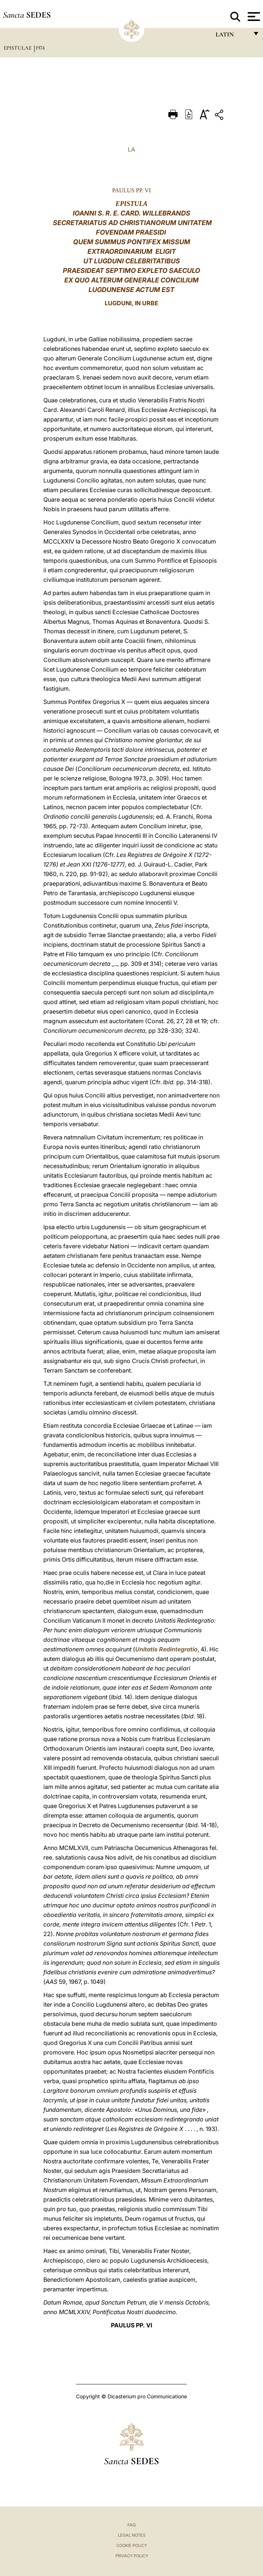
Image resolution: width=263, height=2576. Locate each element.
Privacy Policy (131, 2555)
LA (131, 149)
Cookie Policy (131, 2545)
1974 (40, 48)
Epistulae (18, 48)
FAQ (131, 2524)
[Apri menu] (253, 16)
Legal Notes (131, 2535)
